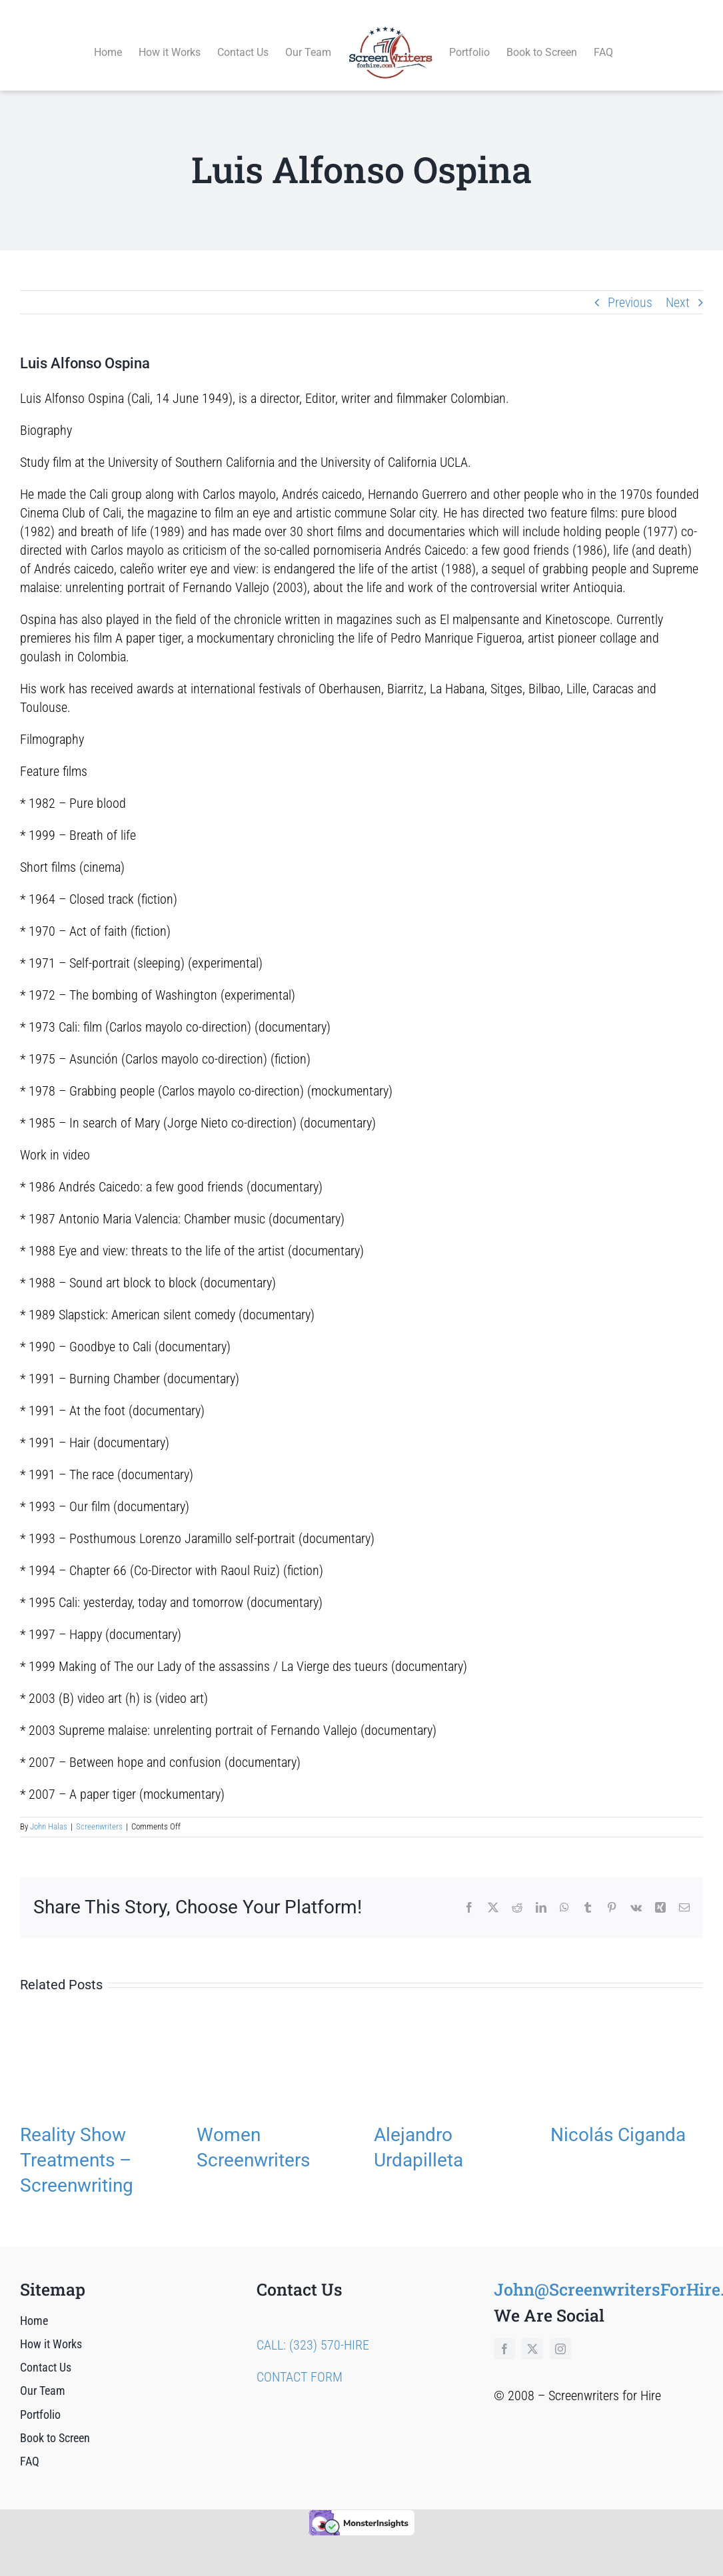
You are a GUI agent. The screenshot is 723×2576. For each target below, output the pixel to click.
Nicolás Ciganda (618, 2119)
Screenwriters (99, 1812)
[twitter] (532, 2333)
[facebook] (504, 2333)
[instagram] (560, 2333)
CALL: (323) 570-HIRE (313, 2330)
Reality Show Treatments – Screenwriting (76, 2144)
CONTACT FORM (300, 2362)
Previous (630, 287)
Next (678, 287)
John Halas (48, 1812)
